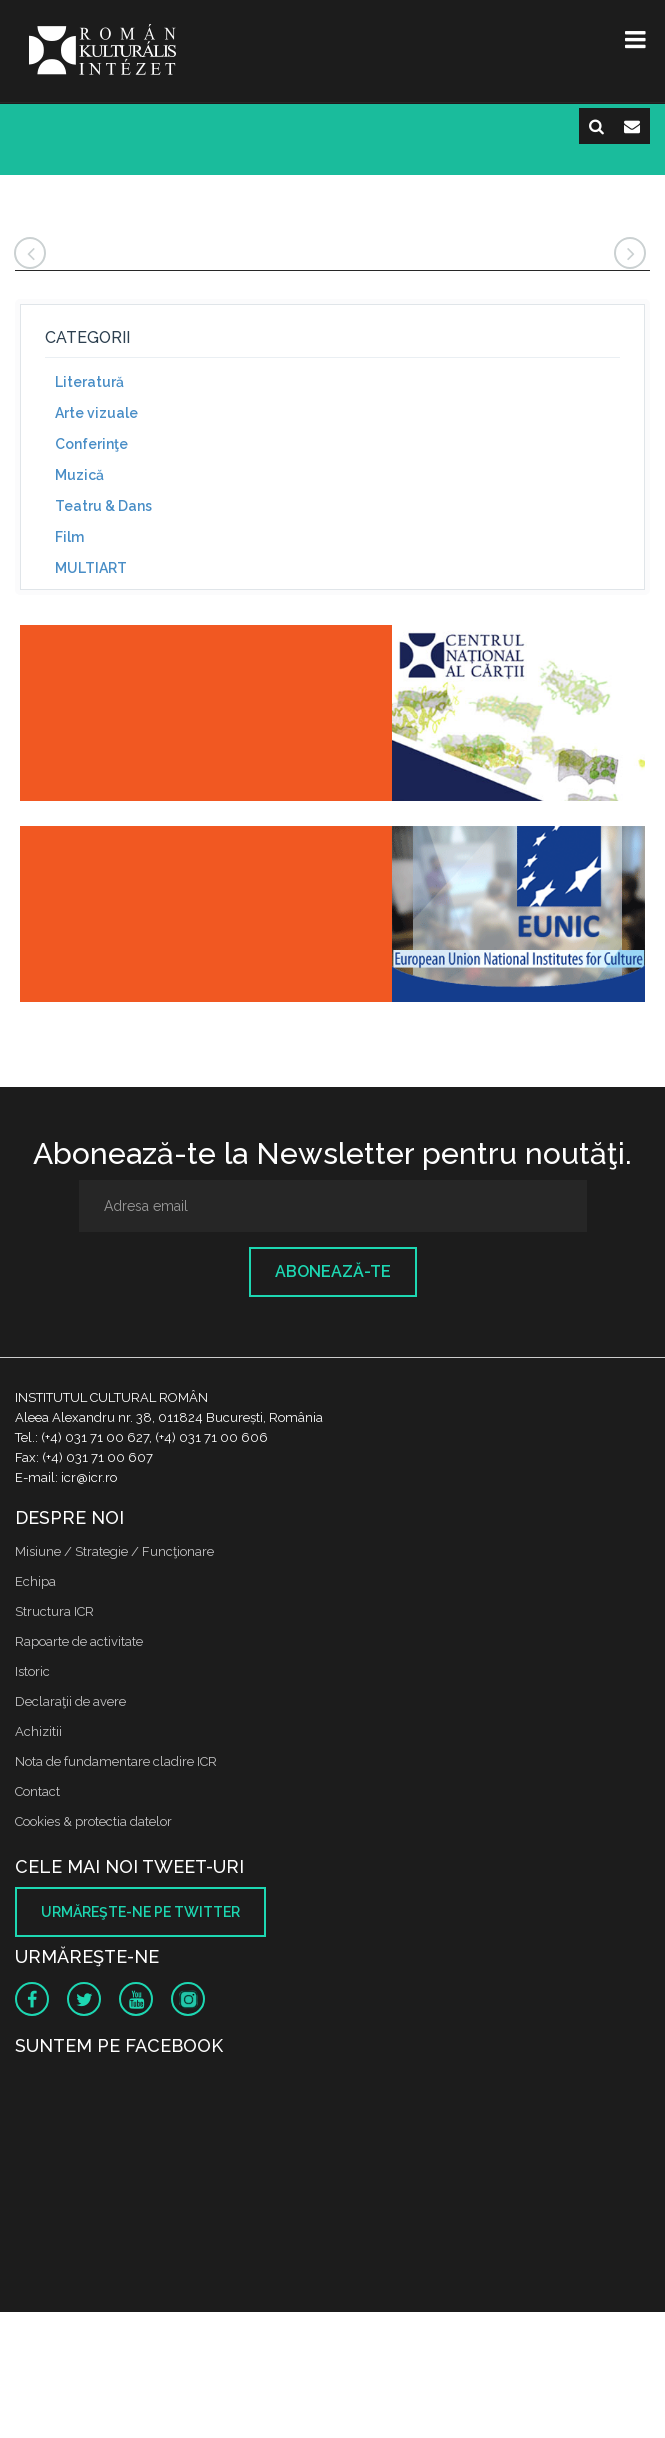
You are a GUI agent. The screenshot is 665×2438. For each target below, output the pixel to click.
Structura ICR (54, 1611)
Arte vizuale (96, 413)
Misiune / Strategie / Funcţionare (114, 1551)
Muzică (79, 475)
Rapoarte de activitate (79, 1641)
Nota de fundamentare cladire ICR (116, 1761)
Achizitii (38, 1731)
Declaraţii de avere (70, 1701)
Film (69, 537)
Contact (37, 1791)
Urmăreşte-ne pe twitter (140, 1912)
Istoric (32, 1671)
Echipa (35, 1581)
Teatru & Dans (103, 506)
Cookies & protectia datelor (93, 1821)
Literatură (89, 382)
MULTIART (91, 568)
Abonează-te (333, 1271)
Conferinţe (91, 444)
